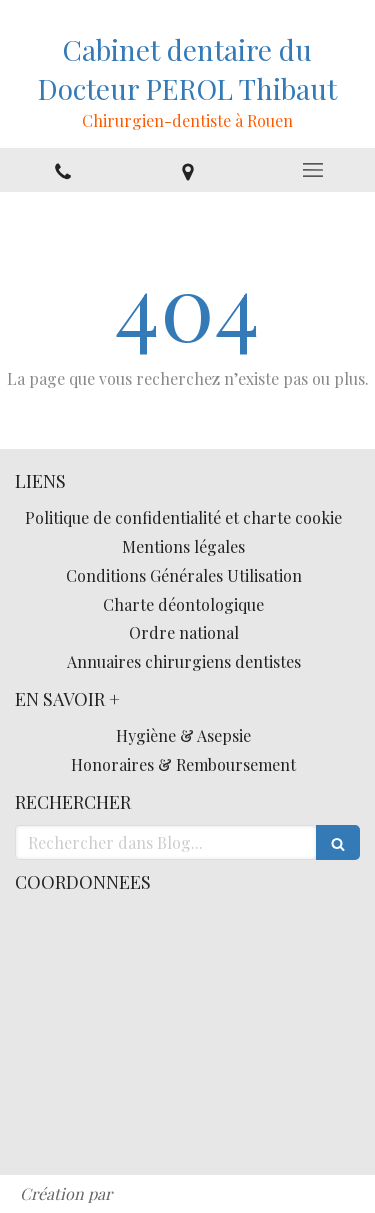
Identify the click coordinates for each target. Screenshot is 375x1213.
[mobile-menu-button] (312, 170)
